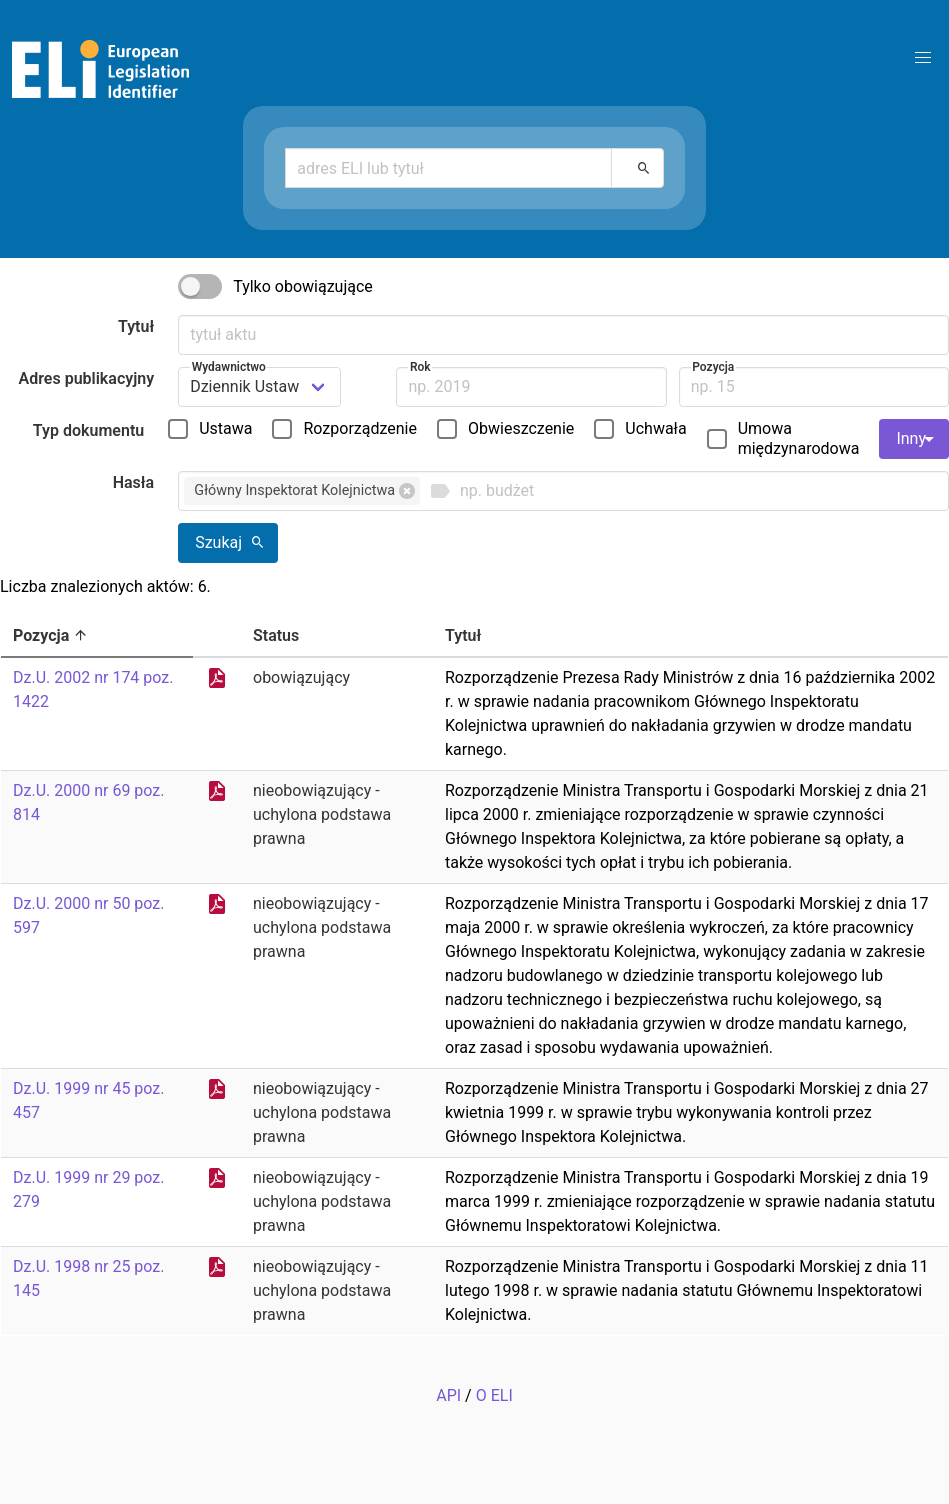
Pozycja (713, 367)
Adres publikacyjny (87, 378)
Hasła (134, 482)
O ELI (494, 1395)
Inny (918, 439)
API (448, 1395)
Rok (420, 367)
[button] (923, 58)
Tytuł (136, 326)
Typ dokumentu (88, 430)
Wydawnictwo (229, 367)
